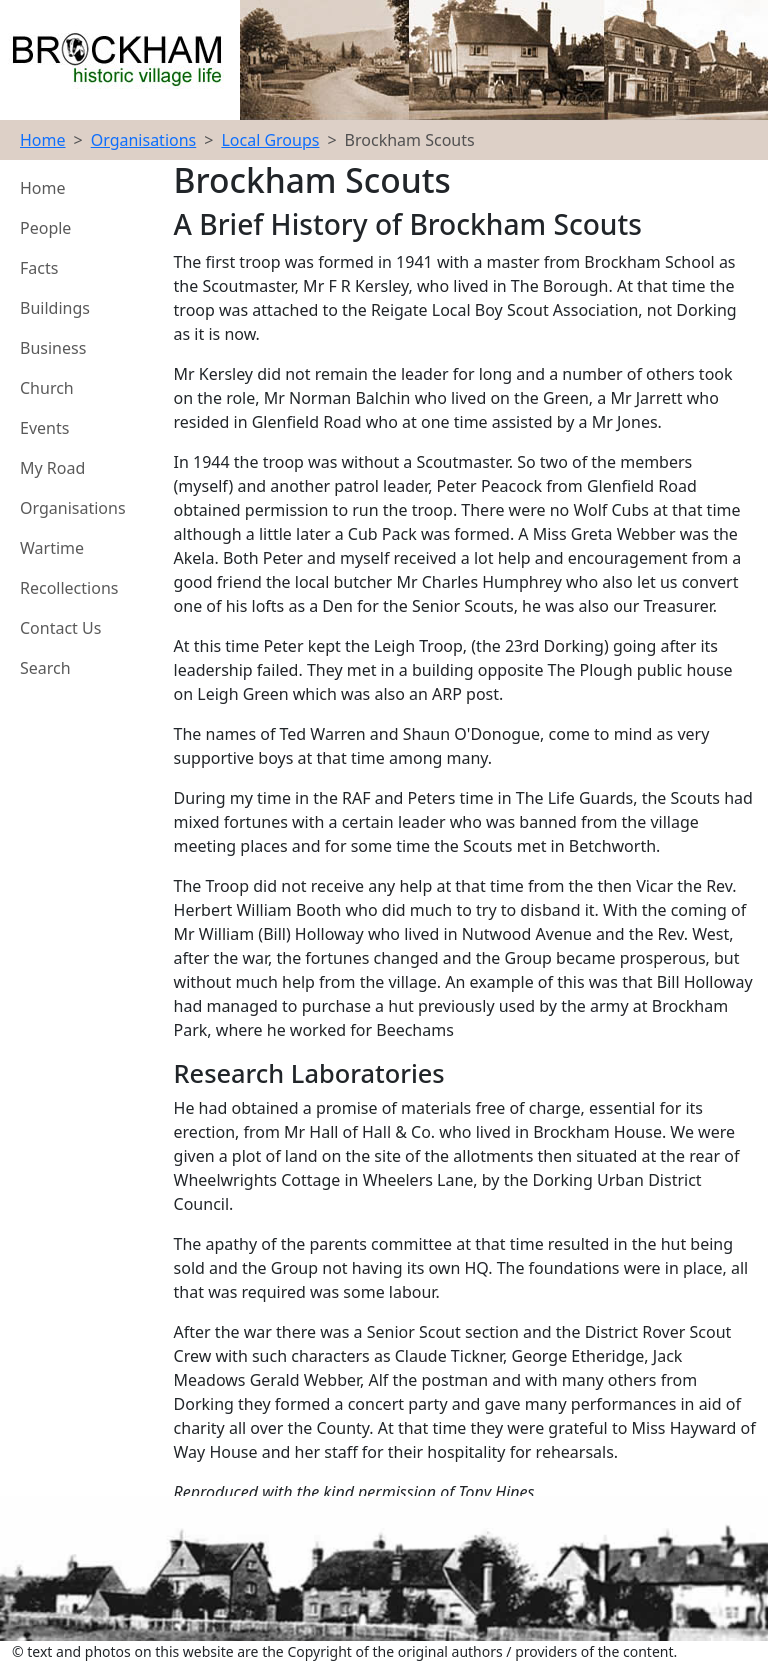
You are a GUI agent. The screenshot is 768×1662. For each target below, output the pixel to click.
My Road (52, 468)
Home (43, 140)
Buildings (55, 308)
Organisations (144, 140)
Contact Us (60, 628)
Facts (39, 268)
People (45, 228)
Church (47, 388)
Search (45, 668)
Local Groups (270, 140)
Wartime (52, 548)
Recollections (69, 588)
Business (53, 348)
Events (44, 428)
